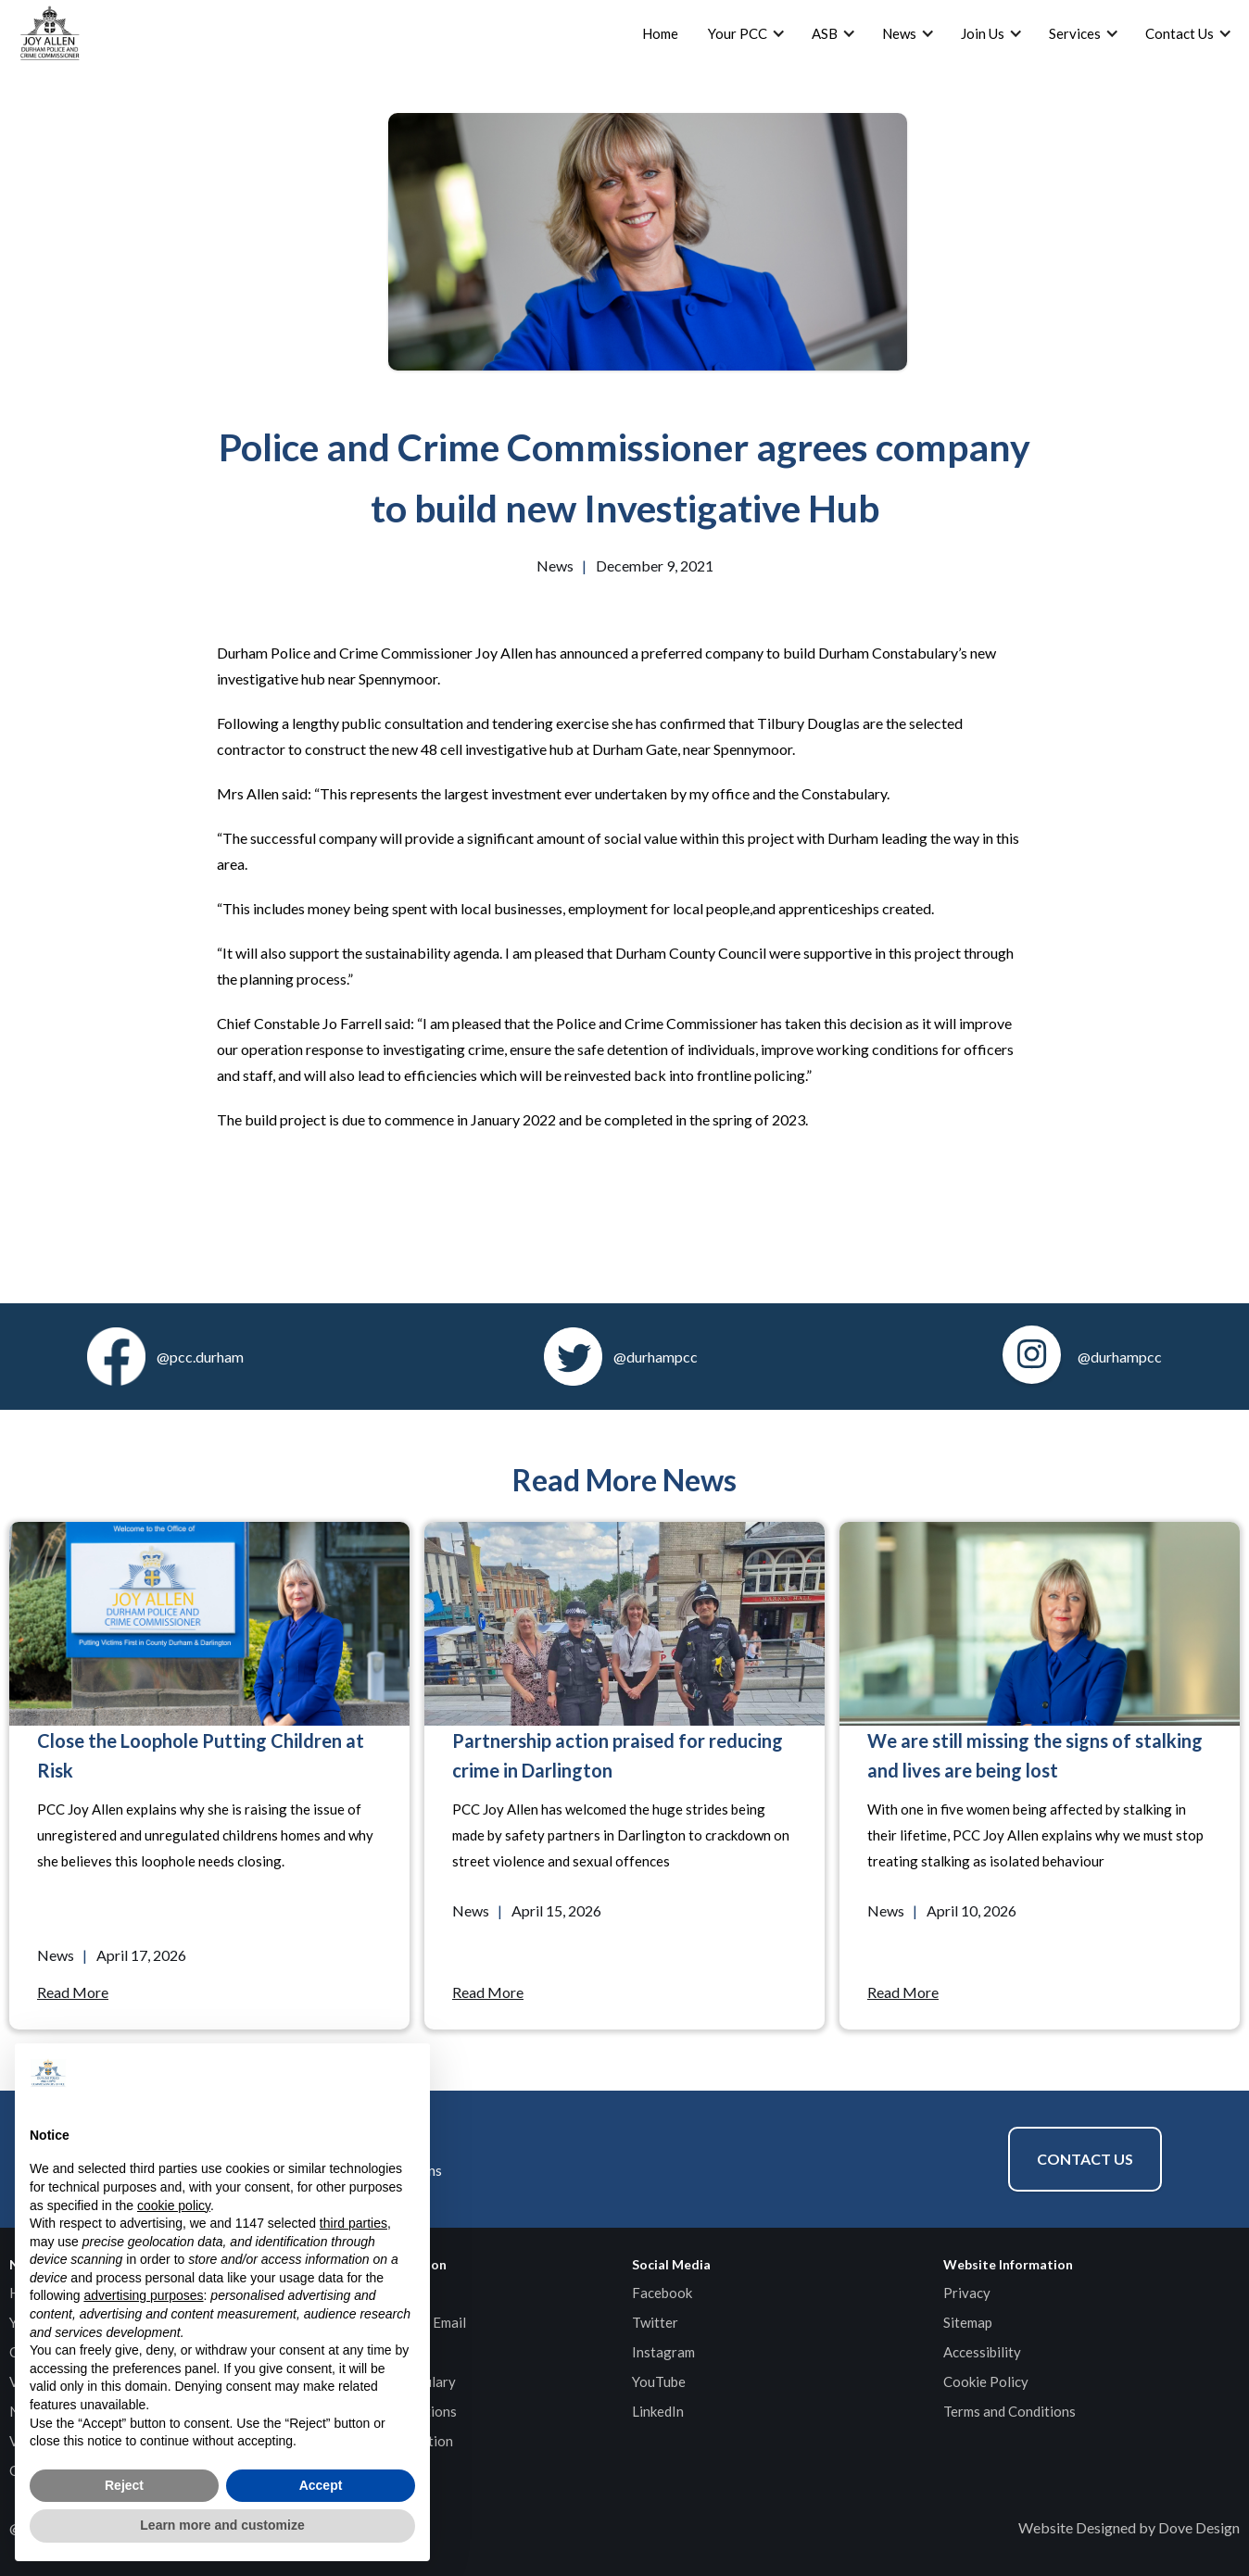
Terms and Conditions (1009, 2411)
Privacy (966, 2292)
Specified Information (387, 2440)
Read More (72, 1992)
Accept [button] (321, 2485)
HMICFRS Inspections (389, 2411)
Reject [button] (124, 2485)
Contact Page (363, 2292)
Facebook (662, 2292)
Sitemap (967, 2322)
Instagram (663, 2352)
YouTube (659, 2381)
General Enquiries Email (393, 2322)
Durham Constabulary (388, 2381)
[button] (406, 2073)
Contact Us (1085, 2159)
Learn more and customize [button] (222, 2525)
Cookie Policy (985, 2381)
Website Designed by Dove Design (1129, 2527)
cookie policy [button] (173, 2205)
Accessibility (982, 2352)
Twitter (655, 2322)
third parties (353, 2223)
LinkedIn (658, 2411)
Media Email (358, 2352)
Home (660, 33)
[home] (50, 33)
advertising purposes (143, 2295)
